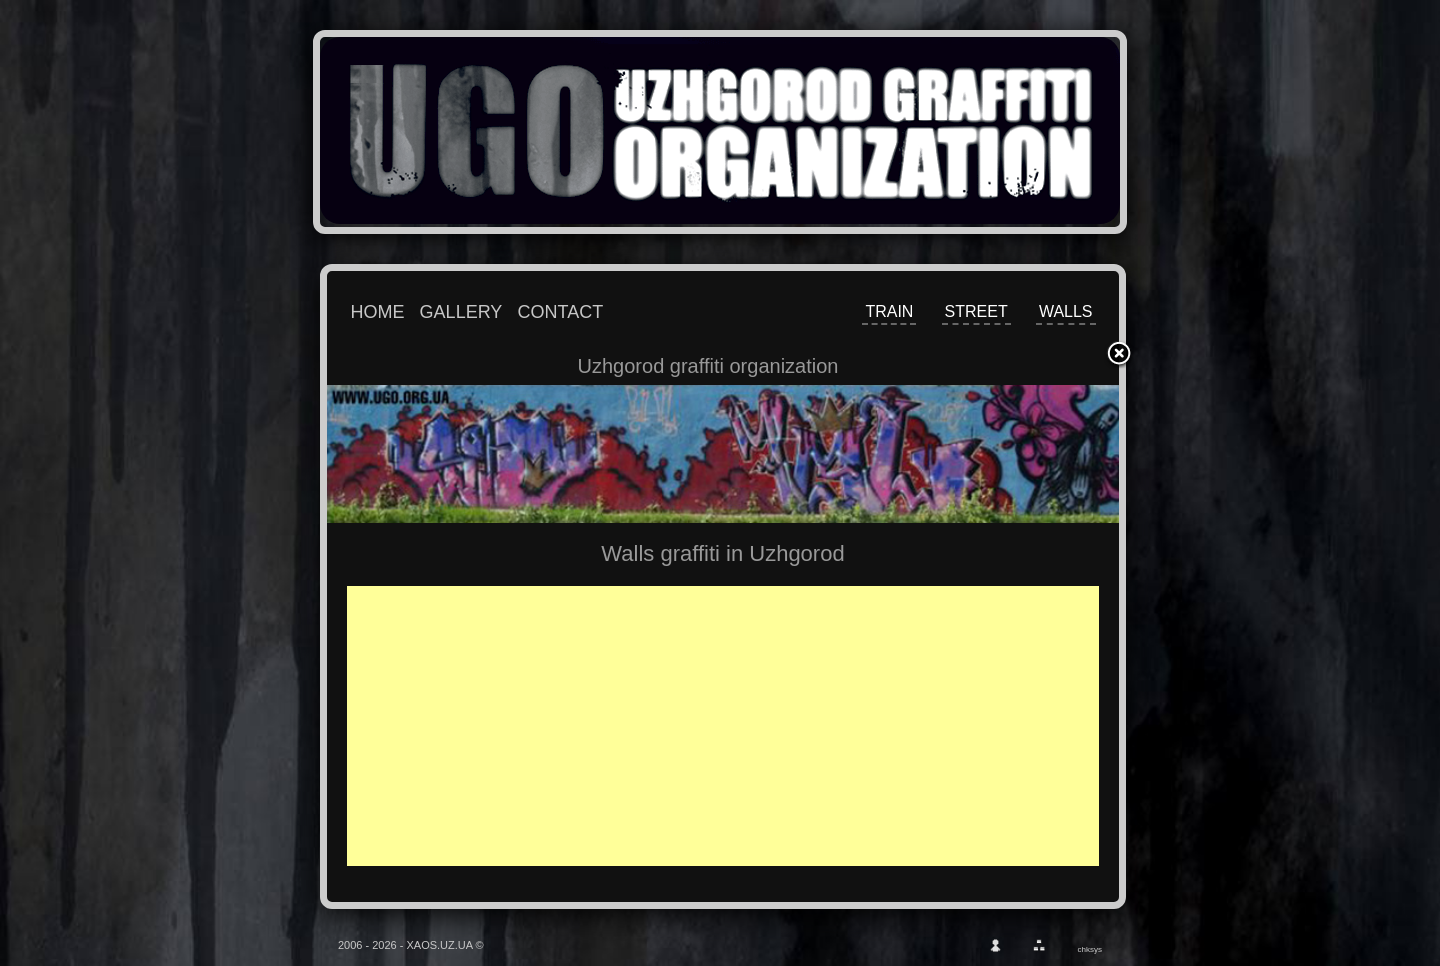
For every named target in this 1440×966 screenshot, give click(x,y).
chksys (1090, 949)
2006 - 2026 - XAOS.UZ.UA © (411, 945)
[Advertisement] (737, 726)
